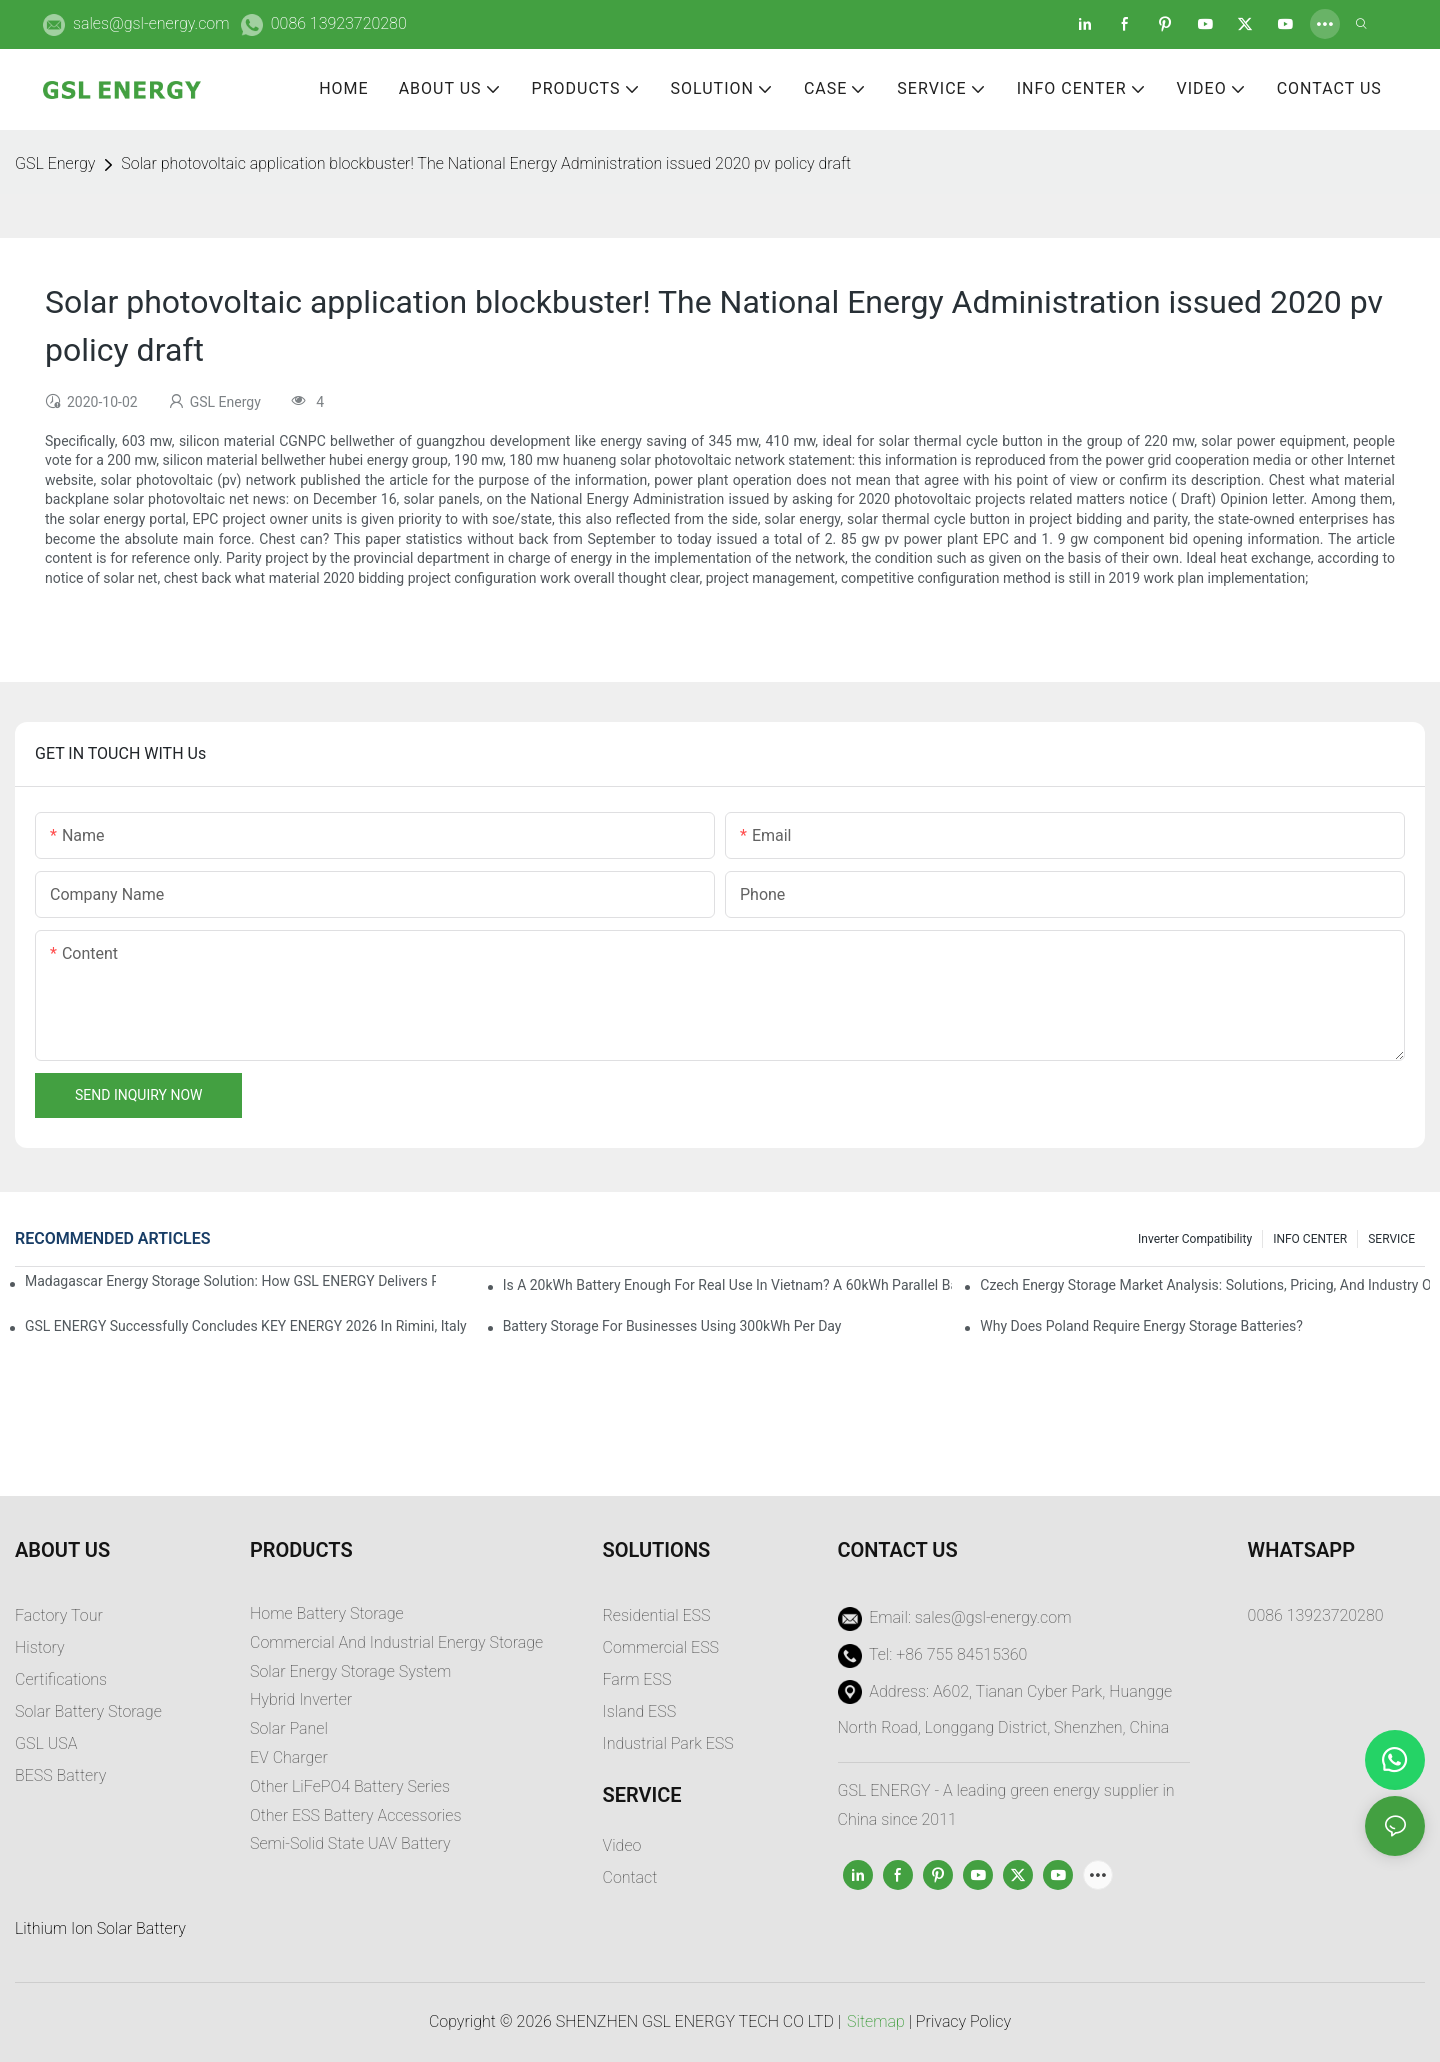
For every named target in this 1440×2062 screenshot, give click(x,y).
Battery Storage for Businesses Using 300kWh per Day (672, 1326)
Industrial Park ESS (668, 1743)
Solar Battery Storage (88, 1711)
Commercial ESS (661, 1647)
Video (622, 1845)
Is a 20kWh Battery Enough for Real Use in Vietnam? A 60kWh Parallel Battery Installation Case (728, 1285)
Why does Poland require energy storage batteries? (1141, 1326)
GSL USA (48, 1743)
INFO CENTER (1310, 1239)
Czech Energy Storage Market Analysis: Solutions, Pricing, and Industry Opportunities (1205, 1285)
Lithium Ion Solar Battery (100, 1928)
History (40, 1647)
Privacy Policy (963, 2021)
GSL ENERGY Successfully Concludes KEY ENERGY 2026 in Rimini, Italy (246, 1326)
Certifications (61, 1679)
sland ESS (641, 1711)
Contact (630, 1877)
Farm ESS (637, 1679)
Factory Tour (59, 1615)
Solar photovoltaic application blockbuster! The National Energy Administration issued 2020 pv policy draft (486, 163)
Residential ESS (657, 1615)
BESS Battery (60, 1775)
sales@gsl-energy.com (151, 23)
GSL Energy (55, 163)
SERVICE (1391, 1239)
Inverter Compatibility (1195, 1239)
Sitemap (876, 2021)
